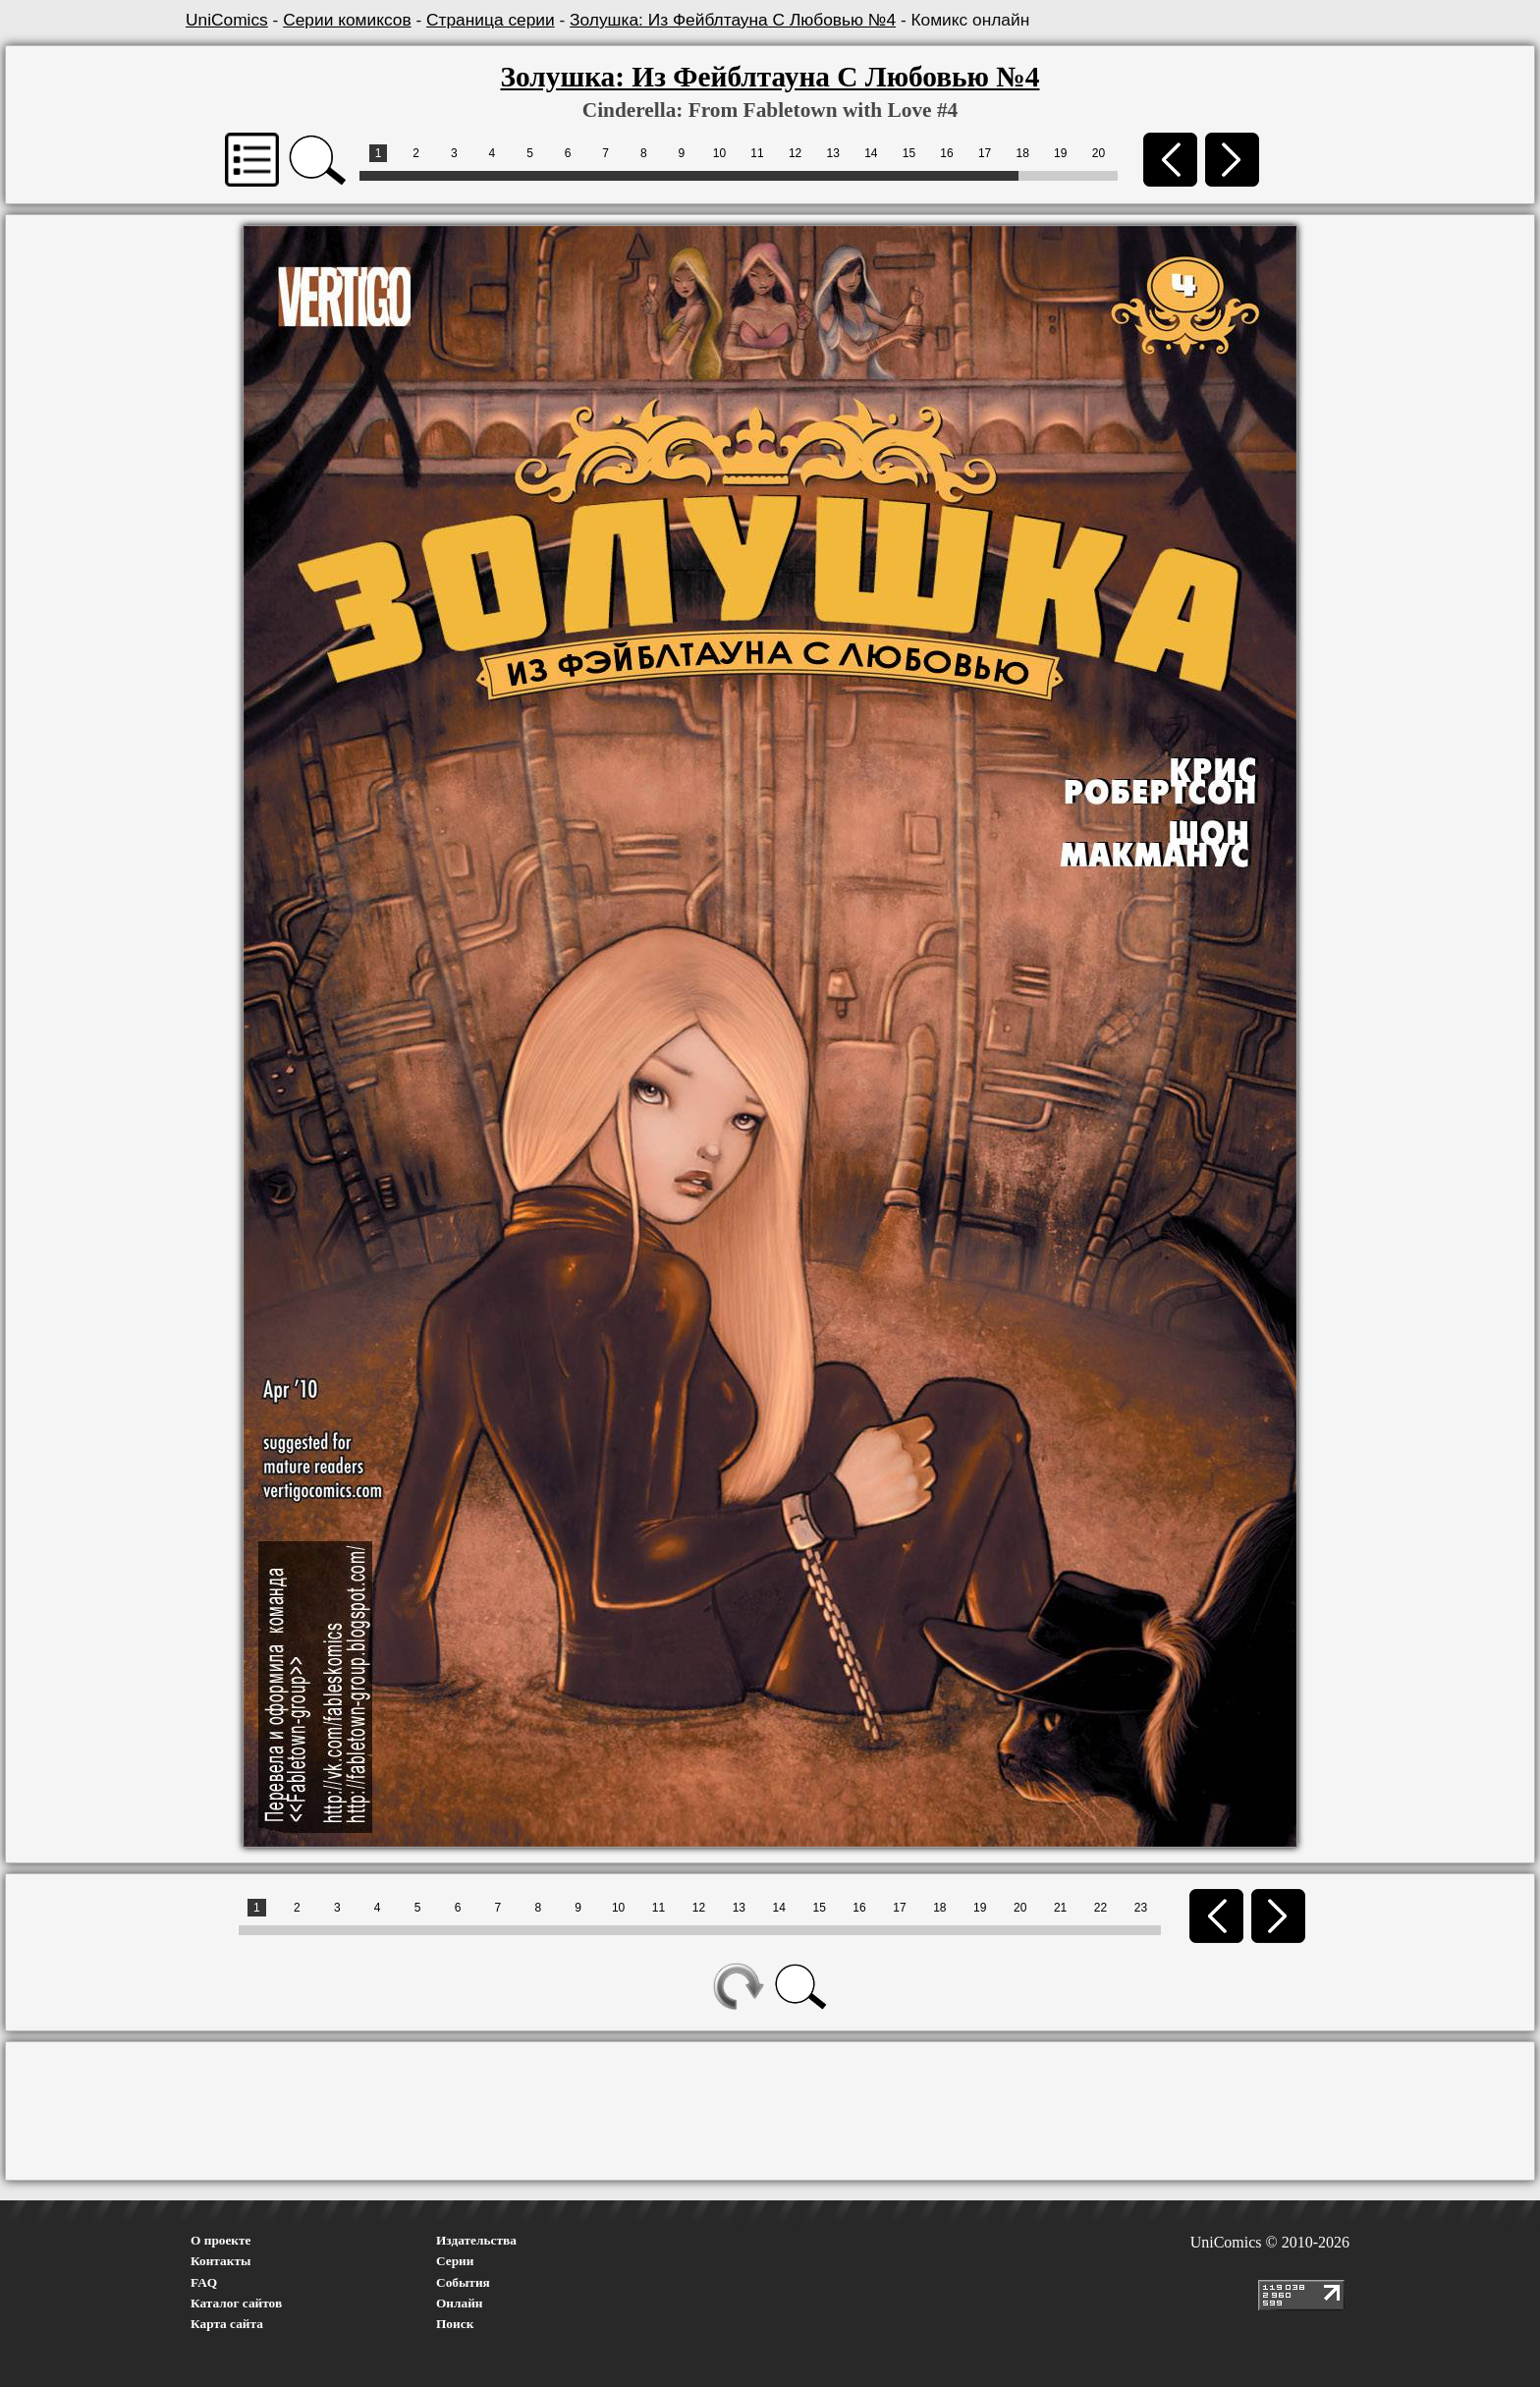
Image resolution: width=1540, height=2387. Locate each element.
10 (719, 153)
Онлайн (459, 2303)
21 (1060, 1908)
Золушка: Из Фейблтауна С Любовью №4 (733, 19)
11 (756, 153)
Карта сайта (227, 2323)
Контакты (220, 2260)
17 (984, 153)
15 (909, 153)
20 (1098, 153)
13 (833, 153)
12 (795, 153)
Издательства (476, 2240)
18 (1023, 153)
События (463, 2282)
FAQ (204, 2282)
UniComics (227, 19)
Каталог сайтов (236, 2303)
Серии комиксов (347, 19)
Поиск (454, 2323)
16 (946, 153)
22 (1100, 1908)
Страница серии (490, 19)
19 (1060, 153)
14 (870, 153)
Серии (454, 2260)
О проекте (221, 2240)
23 (1140, 1908)
